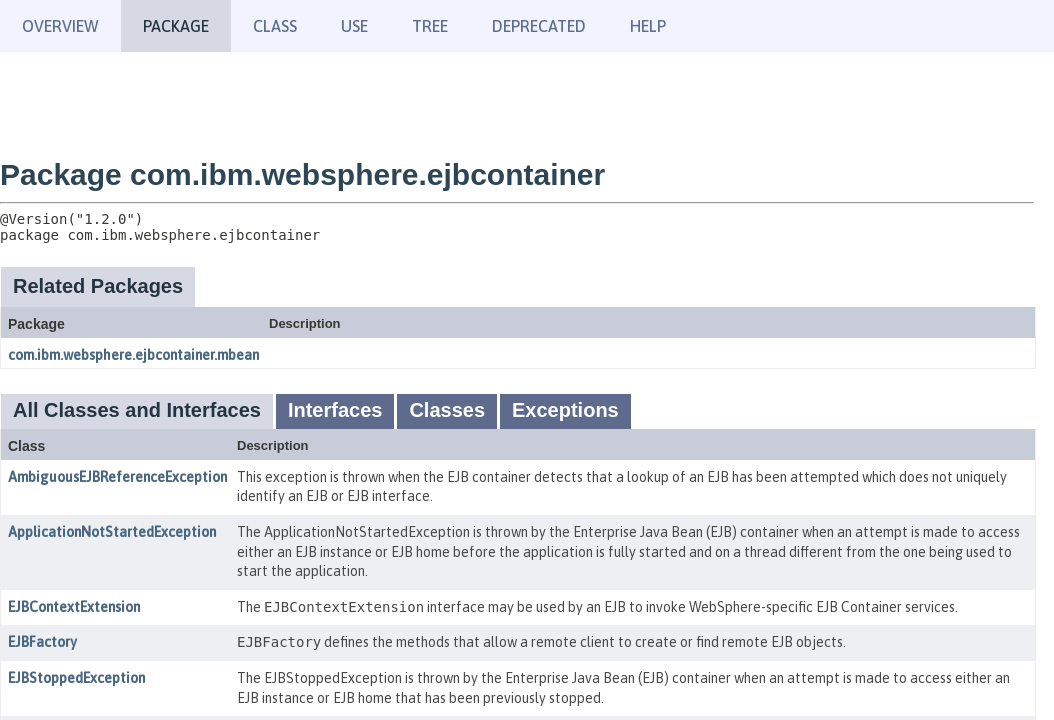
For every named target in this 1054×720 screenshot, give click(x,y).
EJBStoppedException (76, 678)
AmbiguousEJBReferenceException (117, 477)
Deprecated (539, 26)
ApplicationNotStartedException (112, 532)
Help (648, 26)
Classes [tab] (447, 410)
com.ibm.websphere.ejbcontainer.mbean (133, 355)
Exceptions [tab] (565, 410)
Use (354, 26)
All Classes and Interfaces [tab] (137, 410)
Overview (60, 26)
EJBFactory (42, 642)
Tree (430, 26)
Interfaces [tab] (335, 410)
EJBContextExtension (74, 607)
